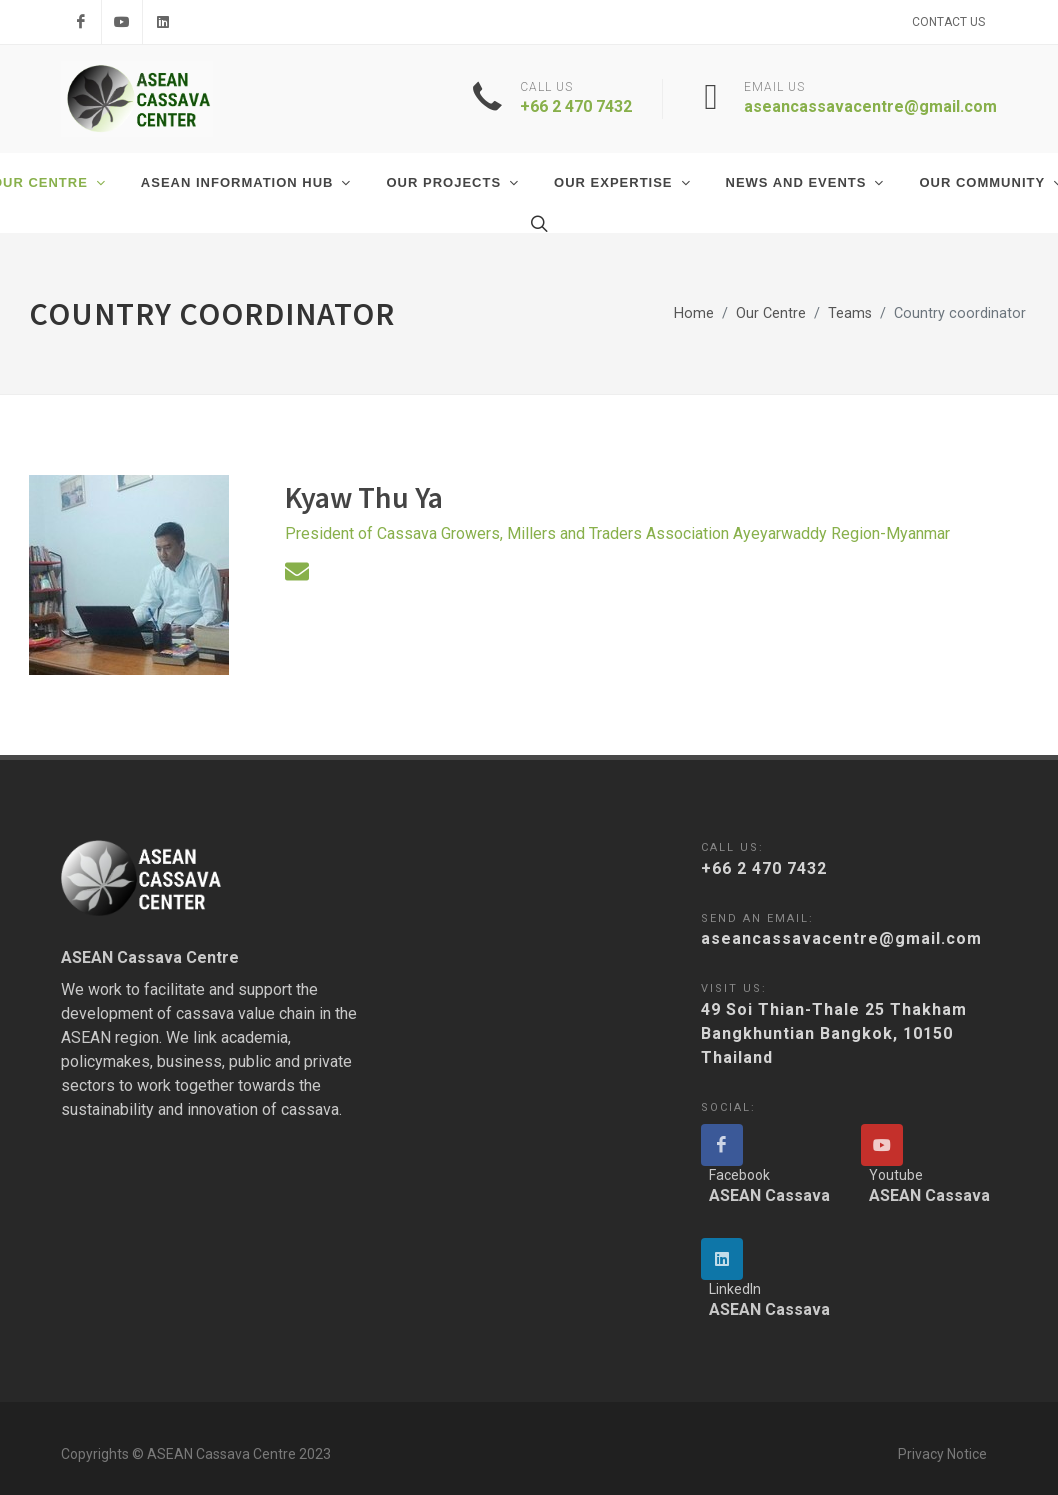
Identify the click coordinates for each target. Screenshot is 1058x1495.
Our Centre (771, 313)
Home (694, 313)
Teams (850, 313)
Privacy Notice (942, 1454)
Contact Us (948, 22)
